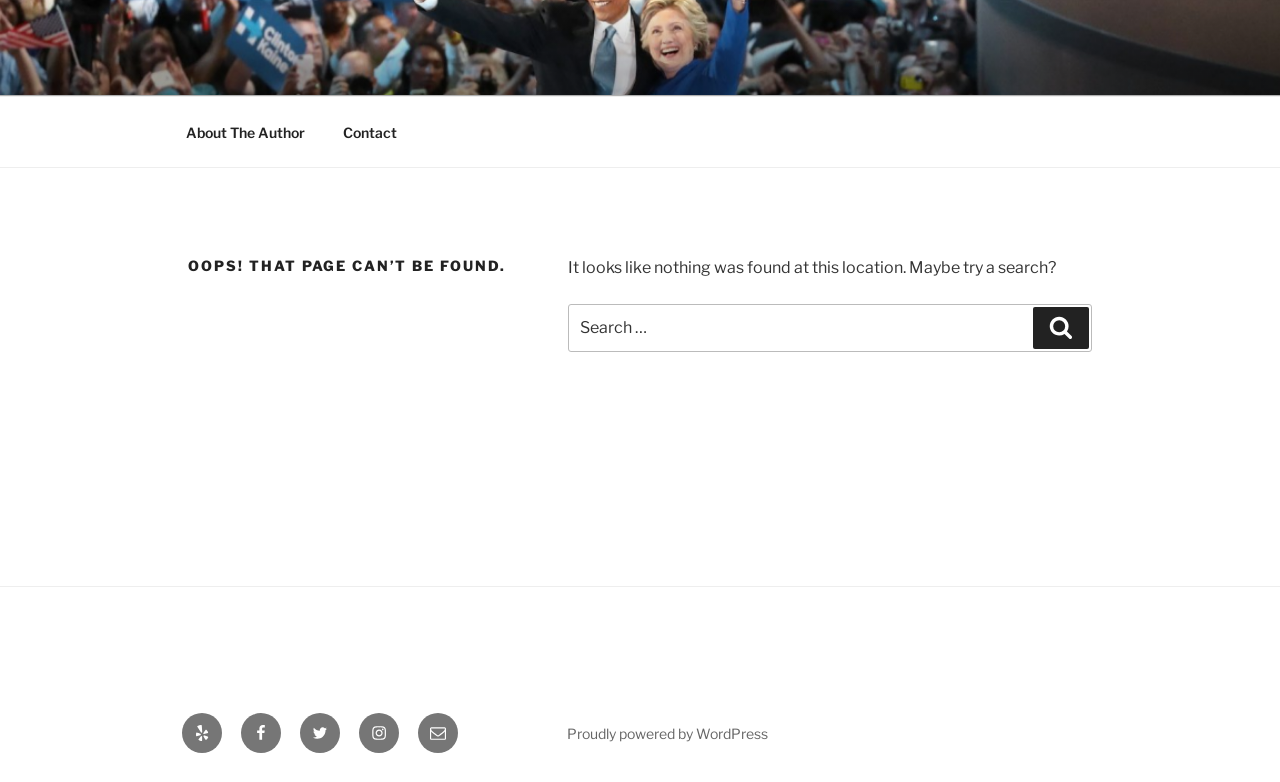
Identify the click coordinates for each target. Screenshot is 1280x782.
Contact (370, 132)
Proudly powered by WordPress (667, 733)
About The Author (245, 132)
